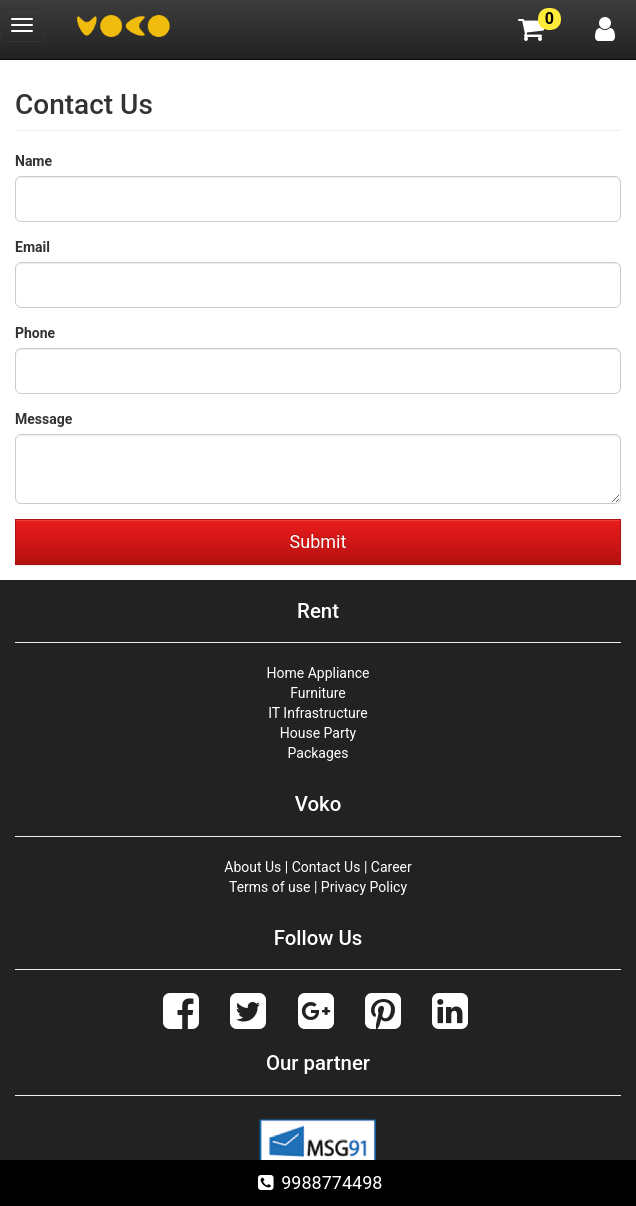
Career (391, 867)
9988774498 (318, 1182)
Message (43, 419)
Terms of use (270, 887)
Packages (318, 753)
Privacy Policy (364, 887)
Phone (35, 333)
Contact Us (326, 867)
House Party (318, 733)
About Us (252, 867)
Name (33, 161)
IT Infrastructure (318, 713)
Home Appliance (318, 673)
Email (32, 247)
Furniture (318, 693)
